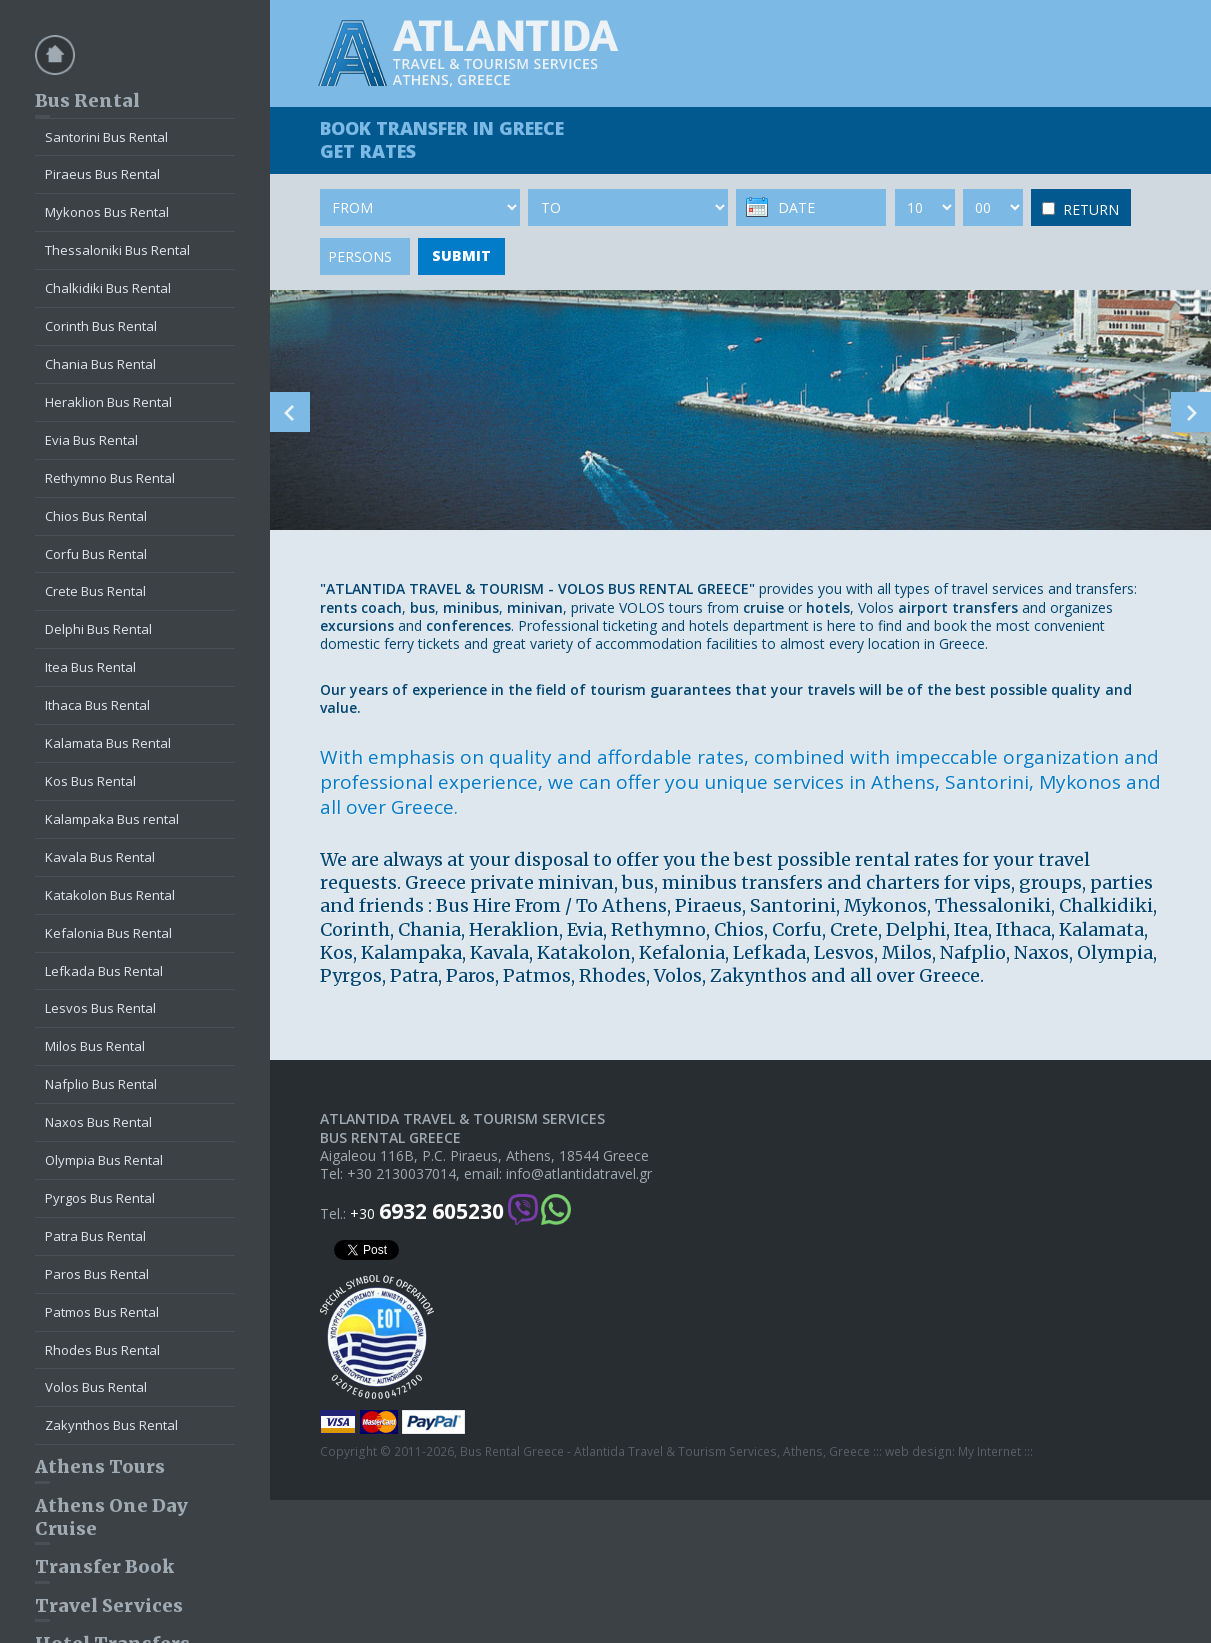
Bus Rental (87, 100)
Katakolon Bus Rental (110, 895)
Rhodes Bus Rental (102, 1350)
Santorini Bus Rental (106, 137)
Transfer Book (104, 1566)
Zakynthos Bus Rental (111, 1425)
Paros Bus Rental (97, 1274)
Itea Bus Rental (90, 667)
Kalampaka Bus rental (112, 819)
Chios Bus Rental (96, 516)
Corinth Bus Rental (101, 326)
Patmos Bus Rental (102, 1312)
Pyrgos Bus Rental (100, 1198)
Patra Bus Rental (95, 1236)
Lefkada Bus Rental (104, 971)
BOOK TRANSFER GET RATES (442, 139)
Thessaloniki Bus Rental (117, 250)
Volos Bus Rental (96, 1387)
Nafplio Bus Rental (101, 1084)
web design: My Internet (953, 1452)
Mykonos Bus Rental (107, 212)
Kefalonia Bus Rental (108, 933)
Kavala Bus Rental (100, 857)
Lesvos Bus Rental (100, 1008)
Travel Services (109, 1605)
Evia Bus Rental (91, 440)
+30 (427, 1211)
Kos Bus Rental (90, 781)
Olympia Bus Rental (104, 1160)
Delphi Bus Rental (98, 629)
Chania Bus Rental (100, 364)
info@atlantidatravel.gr (579, 1174)
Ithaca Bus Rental (97, 705)
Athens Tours (100, 1466)
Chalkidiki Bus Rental (108, 288)
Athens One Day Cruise (111, 1517)
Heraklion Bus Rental (108, 402)
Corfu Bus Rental (96, 554)
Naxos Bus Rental (98, 1122)
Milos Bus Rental (95, 1046)
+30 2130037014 (401, 1174)
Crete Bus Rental (95, 591)
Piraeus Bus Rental (102, 174)
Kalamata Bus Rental (108, 743)
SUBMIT (461, 255)
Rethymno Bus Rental (110, 478)
